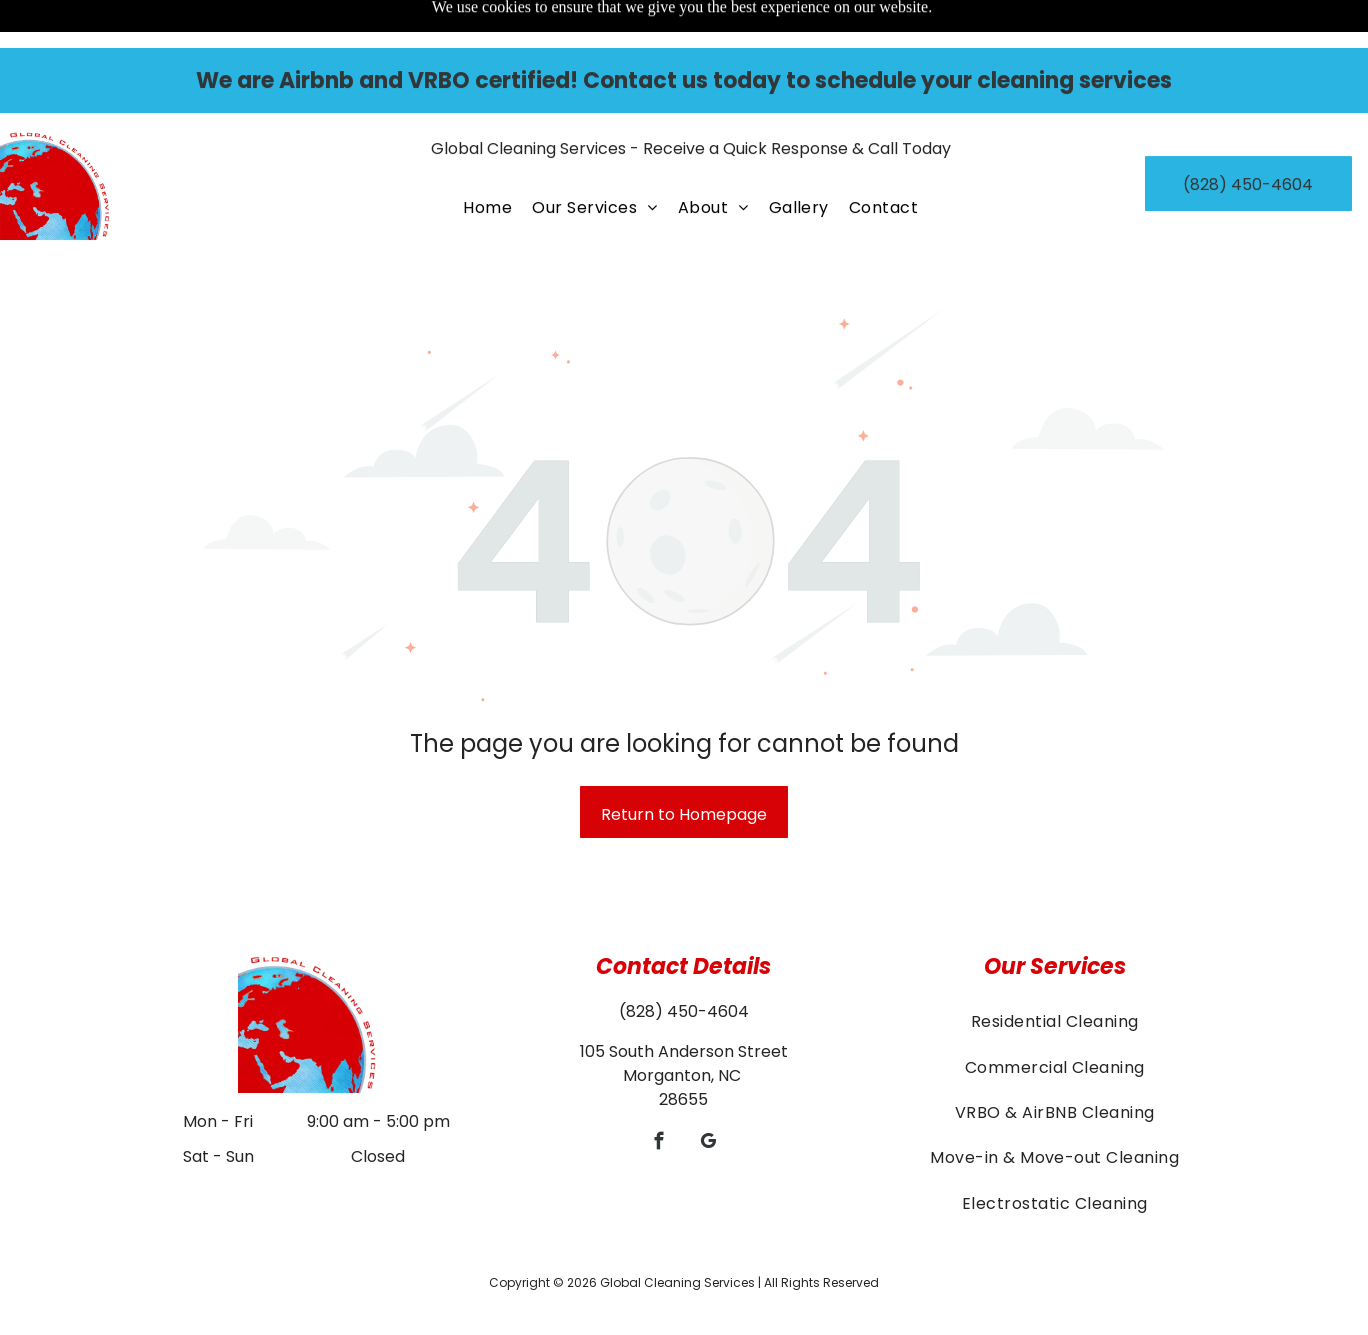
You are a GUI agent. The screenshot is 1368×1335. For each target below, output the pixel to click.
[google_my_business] (708, 1094)
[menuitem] (487, 159)
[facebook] (659, 1094)
